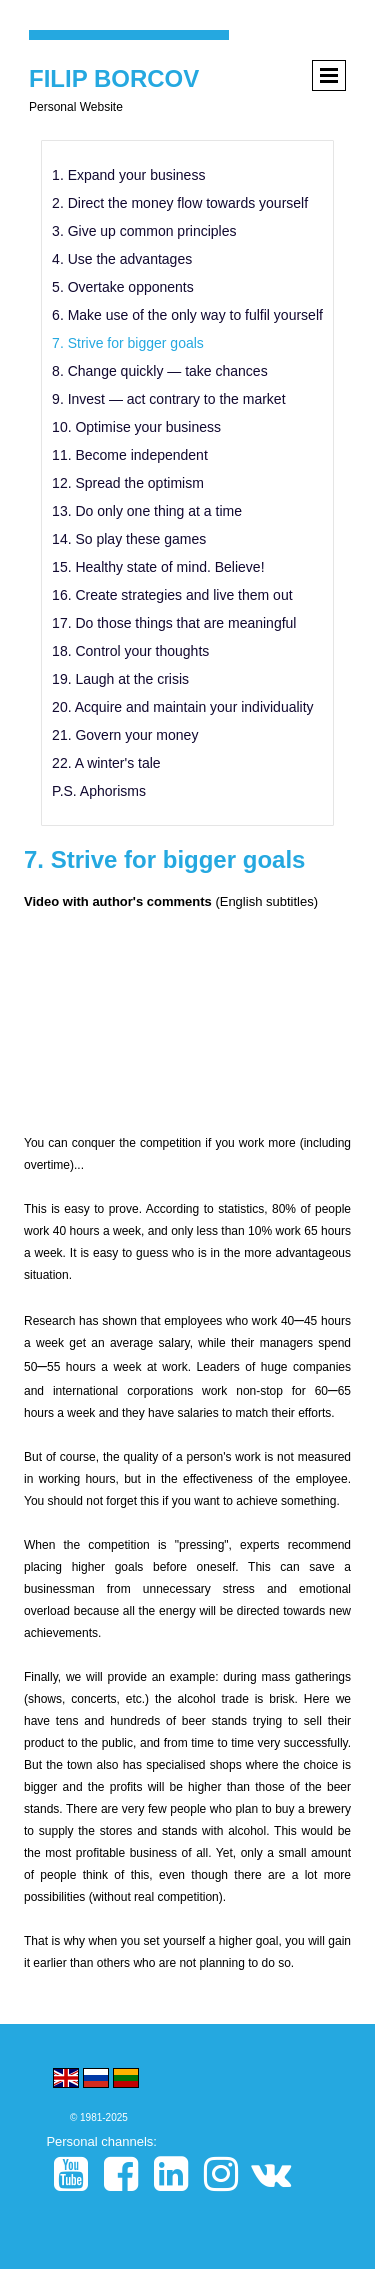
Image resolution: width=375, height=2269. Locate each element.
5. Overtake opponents (123, 287)
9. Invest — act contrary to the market (168, 399)
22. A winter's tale (106, 763)
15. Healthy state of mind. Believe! (158, 567)
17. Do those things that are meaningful (174, 623)
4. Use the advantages (122, 259)
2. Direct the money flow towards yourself (180, 203)
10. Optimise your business (136, 427)
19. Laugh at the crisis (120, 679)
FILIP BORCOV (114, 78)
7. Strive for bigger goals (128, 343)
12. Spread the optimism (128, 483)
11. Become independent (130, 455)
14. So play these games (129, 539)
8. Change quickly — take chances (160, 371)
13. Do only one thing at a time (147, 511)
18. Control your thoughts (130, 651)
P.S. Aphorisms (99, 791)
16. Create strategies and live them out (172, 595)
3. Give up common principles (144, 231)
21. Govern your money (125, 735)
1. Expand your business (128, 175)
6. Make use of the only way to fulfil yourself (187, 315)
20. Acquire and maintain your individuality (183, 707)
